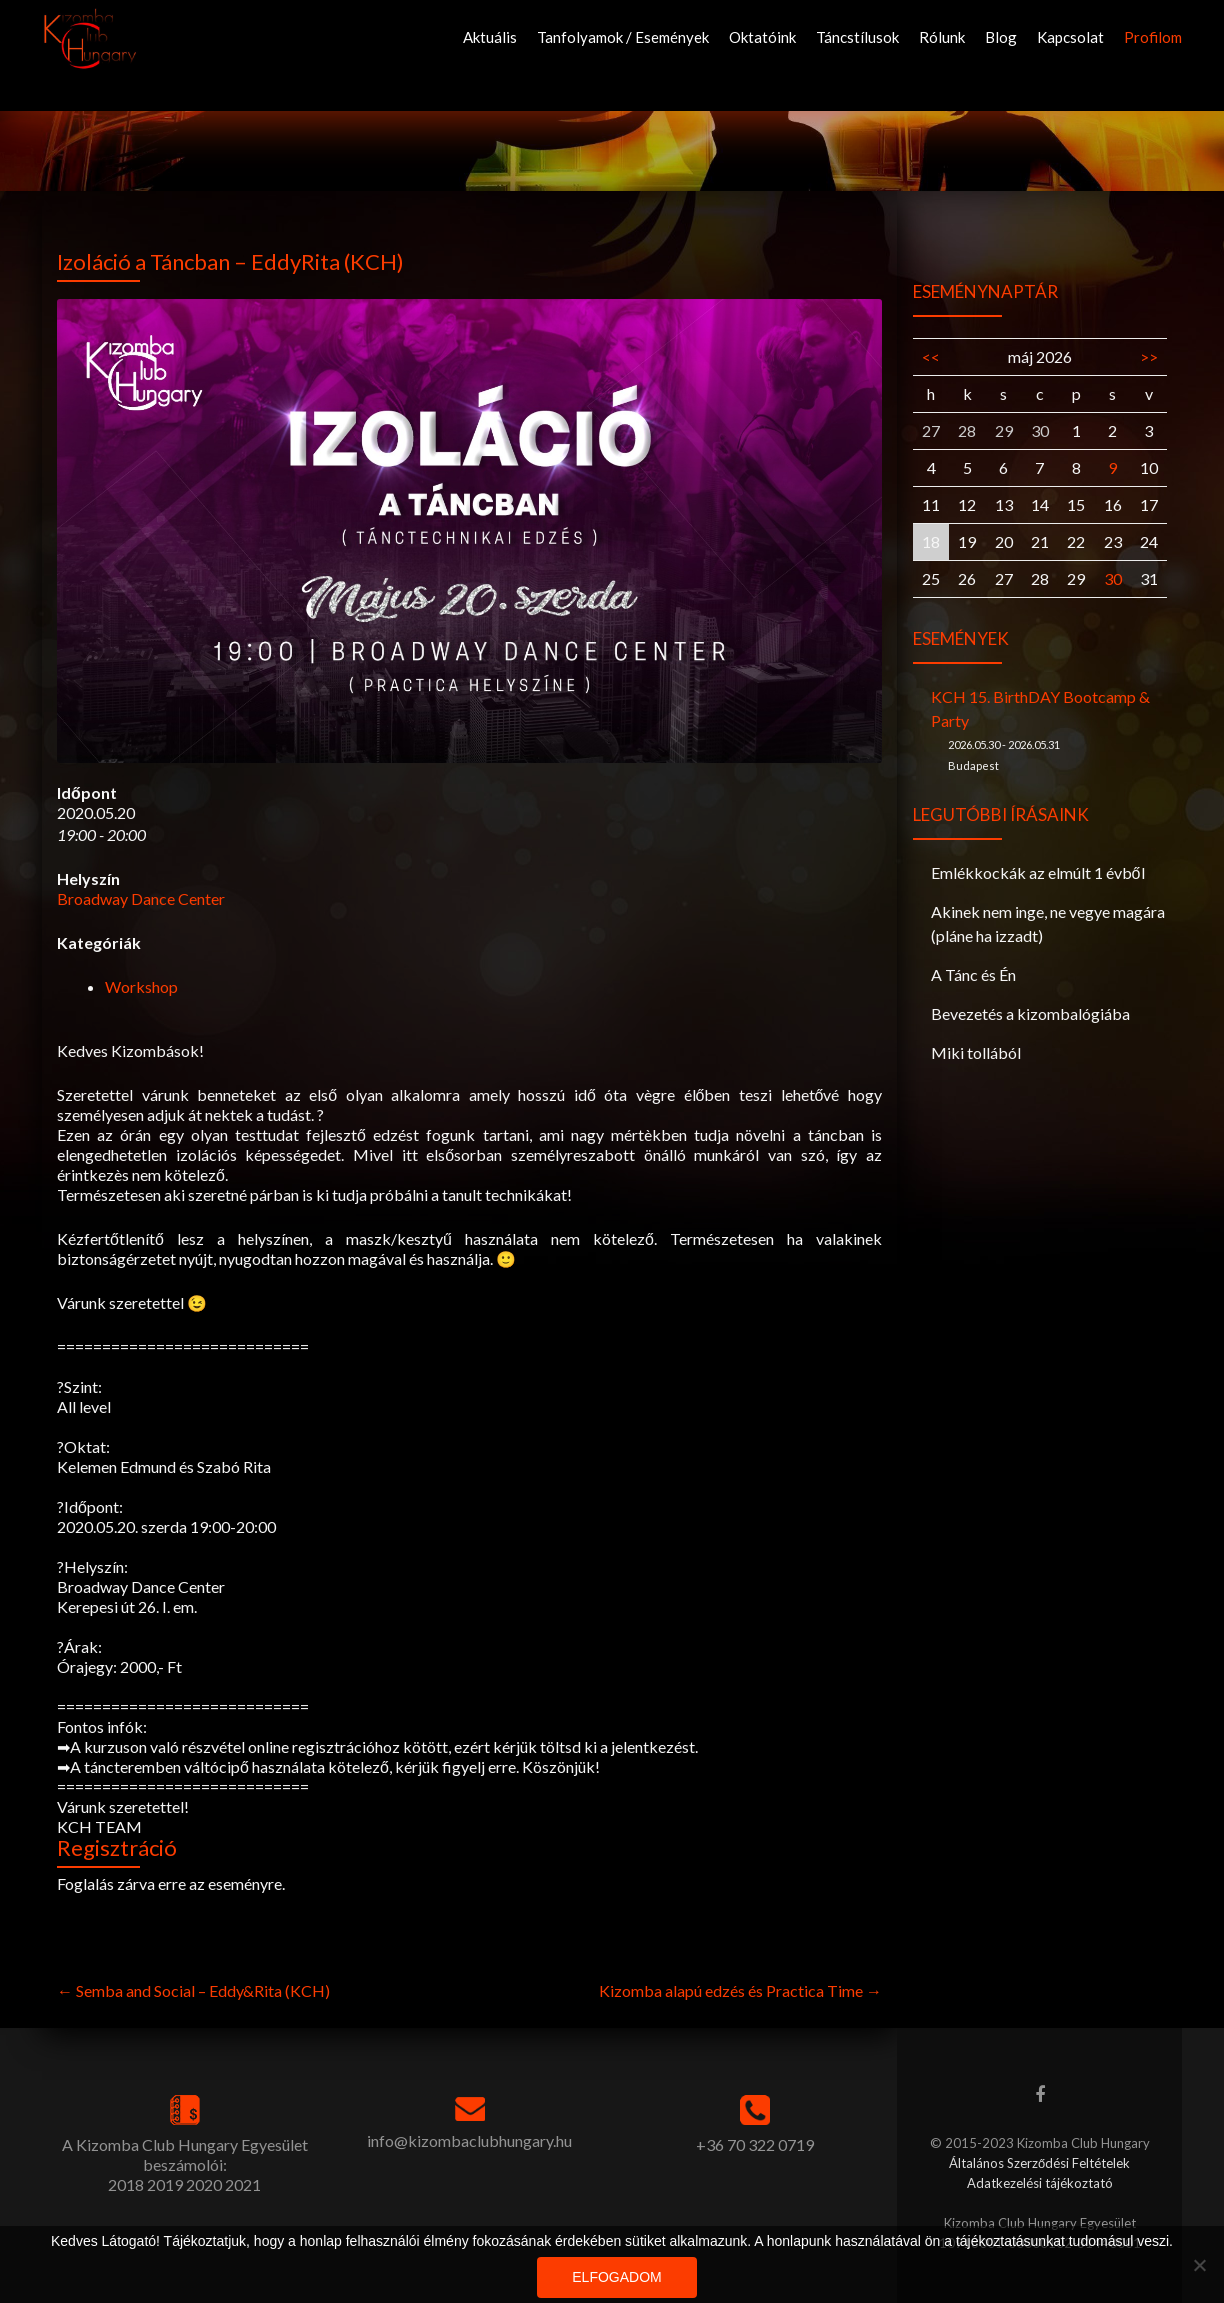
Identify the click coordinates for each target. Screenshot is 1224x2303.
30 (1113, 578)
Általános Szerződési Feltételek (1039, 2163)
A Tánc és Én (973, 974)
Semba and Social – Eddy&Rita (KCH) (193, 1990)
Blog (1001, 37)
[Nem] (1199, 2265)
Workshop (141, 986)
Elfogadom (616, 2277)
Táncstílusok (857, 37)
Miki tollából (976, 1052)
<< (931, 356)
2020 (204, 2184)
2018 (126, 2184)
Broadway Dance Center (141, 898)
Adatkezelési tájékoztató (1040, 2183)
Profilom (1153, 37)
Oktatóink (762, 37)
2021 (243, 2184)
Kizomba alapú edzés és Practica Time (740, 1990)
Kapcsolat (1070, 37)
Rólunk (942, 37)
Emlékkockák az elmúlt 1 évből (1038, 872)
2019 (165, 2184)
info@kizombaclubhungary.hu (469, 2140)
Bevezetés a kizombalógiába (1030, 1013)
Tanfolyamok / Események (623, 37)
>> (1149, 356)
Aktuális (490, 37)
